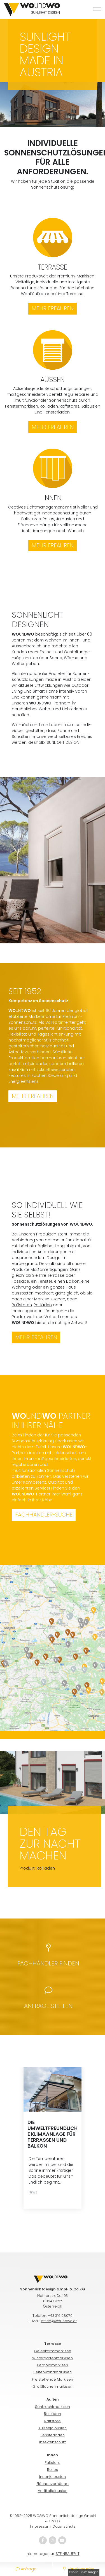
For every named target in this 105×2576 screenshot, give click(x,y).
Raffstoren (22, 1305)
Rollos (52, 2469)
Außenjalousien (52, 2428)
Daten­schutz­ (64, 2526)
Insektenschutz (52, 2442)
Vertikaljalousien (52, 2490)
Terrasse (55, 1275)
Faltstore (52, 2462)
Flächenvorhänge (52, 2483)
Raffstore (52, 2421)
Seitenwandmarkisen (52, 2372)
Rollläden (43, 1305)
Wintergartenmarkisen (52, 2358)
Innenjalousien (52, 2476)
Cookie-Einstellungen (83, 2572)
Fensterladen (53, 2435)
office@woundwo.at (59, 2321)
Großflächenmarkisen (52, 2386)
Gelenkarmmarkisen (52, 2351)
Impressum (40, 2526)
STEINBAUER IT (68, 2553)
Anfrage (26, 2569)
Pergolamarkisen (52, 2365)
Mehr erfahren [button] (33, 1096)
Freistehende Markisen (52, 2379)
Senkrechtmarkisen (52, 2406)
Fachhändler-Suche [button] (44, 1515)
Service (42, 1488)
